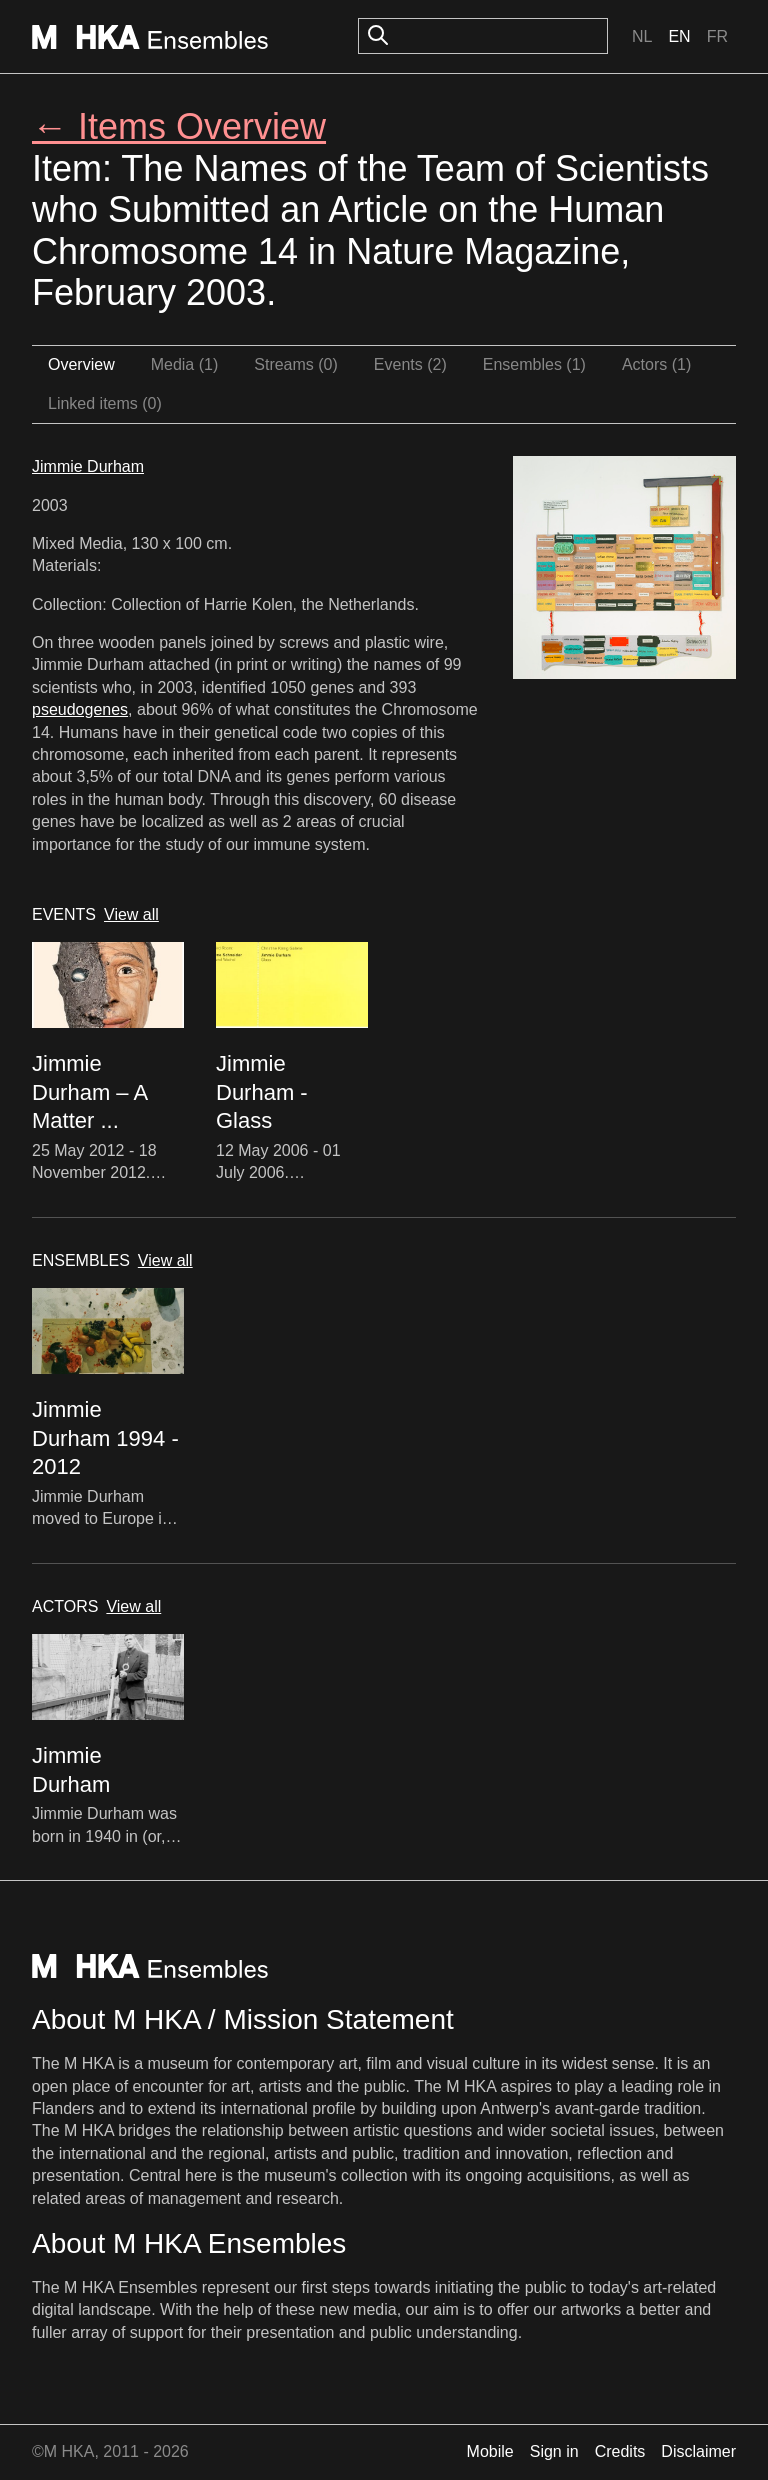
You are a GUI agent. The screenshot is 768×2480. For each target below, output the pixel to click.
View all (131, 914)
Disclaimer (698, 2451)
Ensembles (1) (534, 364)
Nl (642, 36)
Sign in (554, 2451)
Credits (620, 2451)
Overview (81, 364)
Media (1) (185, 364)
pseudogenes (80, 709)
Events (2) (410, 364)
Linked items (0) (105, 403)
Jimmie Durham (88, 466)
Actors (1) (656, 364)
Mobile (490, 2451)
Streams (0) (296, 364)
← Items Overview (179, 126)
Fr (717, 36)
